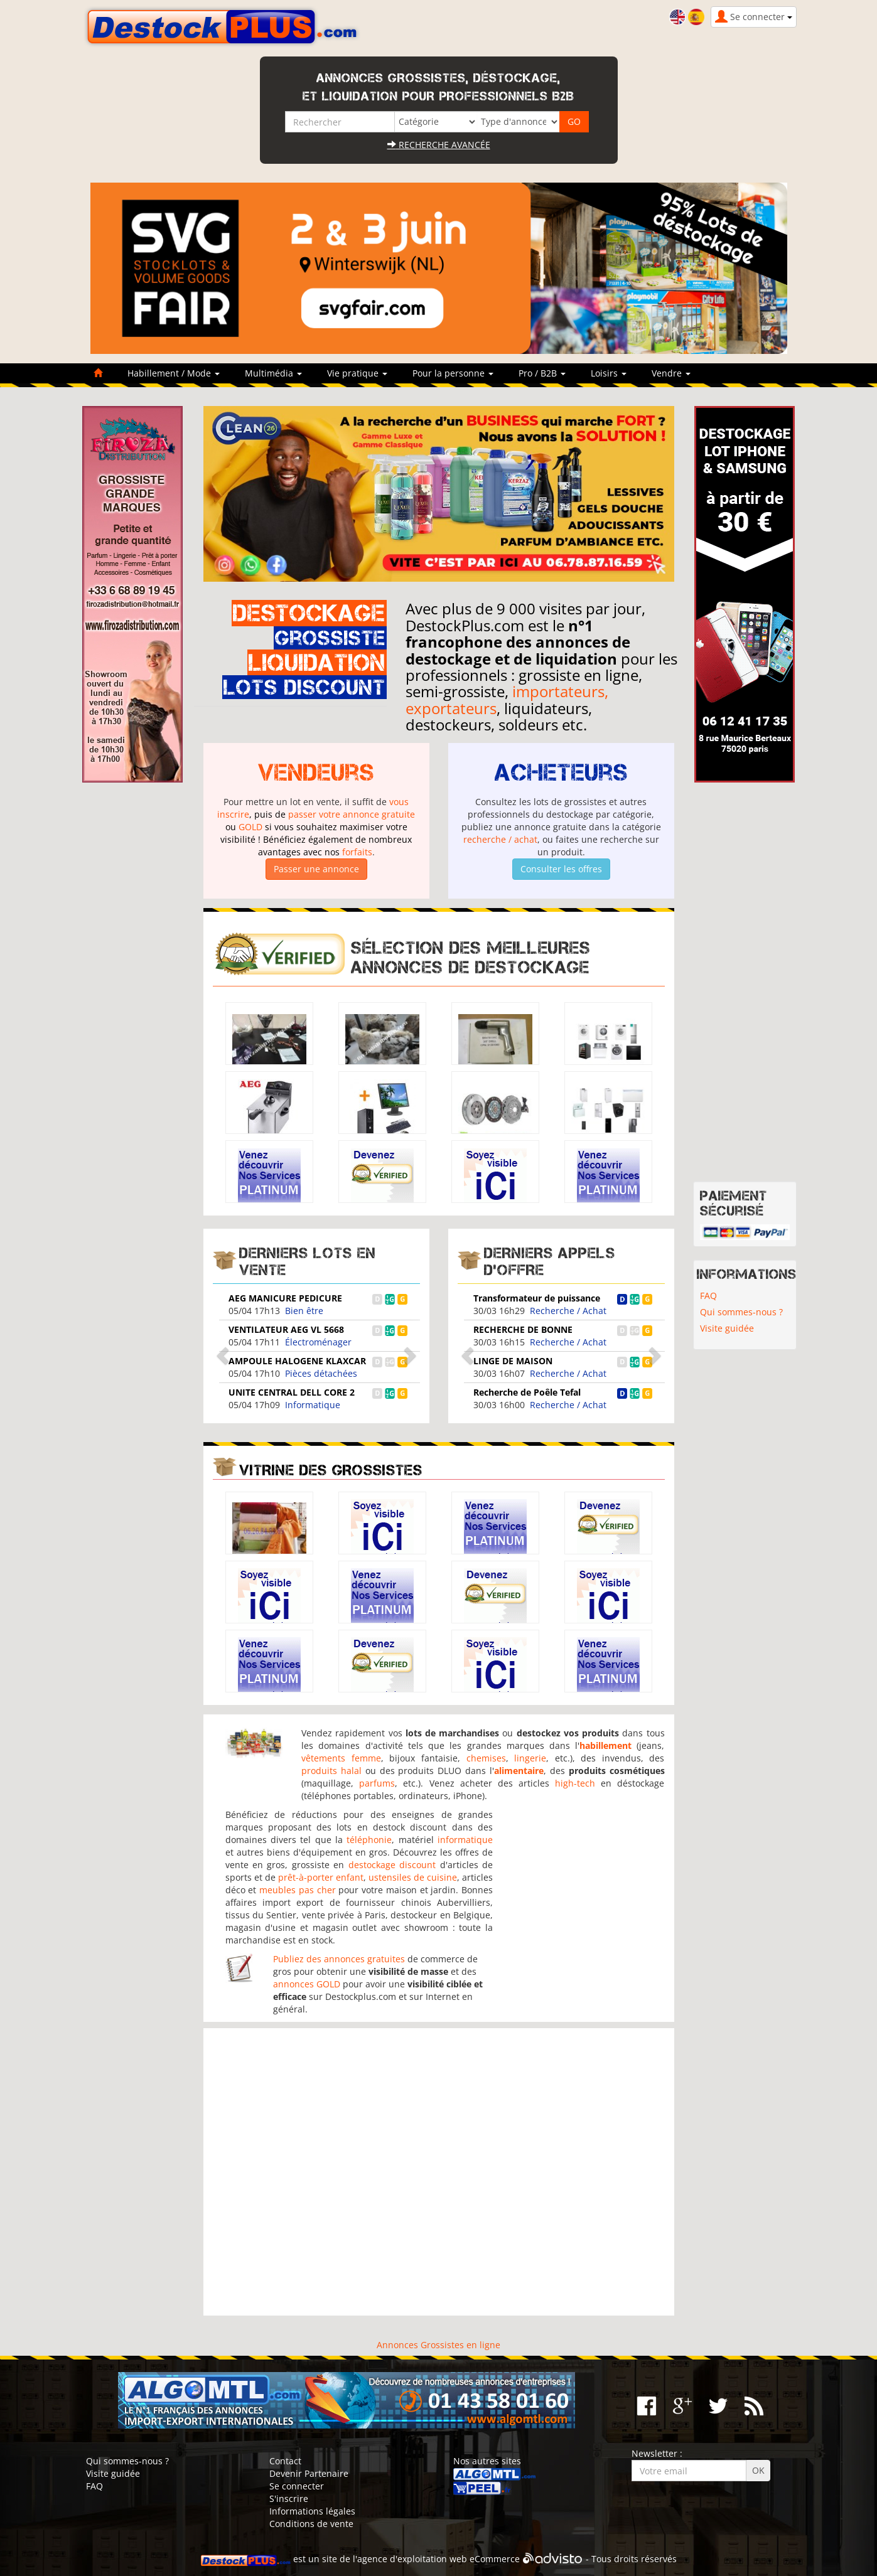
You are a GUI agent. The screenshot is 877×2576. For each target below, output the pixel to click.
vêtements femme (341, 1758)
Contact (285, 2461)
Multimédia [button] (273, 373)
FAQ (708, 1295)
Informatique (312, 1405)
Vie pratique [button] (357, 373)
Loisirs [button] (609, 373)
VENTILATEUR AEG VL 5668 (286, 1329)
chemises (486, 1758)
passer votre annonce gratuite (351, 814)
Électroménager (318, 1342)
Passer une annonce (316, 869)
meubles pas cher (297, 1890)
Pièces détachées (321, 1373)
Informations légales (312, 2511)
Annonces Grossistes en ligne (438, 2345)
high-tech (575, 1783)
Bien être (304, 1311)
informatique (465, 1840)
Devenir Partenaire (308, 2473)
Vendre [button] (671, 373)
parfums (377, 1783)
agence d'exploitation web (412, 2559)
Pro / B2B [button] (542, 373)
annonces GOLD (306, 1984)
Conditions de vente (311, 2524)
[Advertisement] (439, 2171)
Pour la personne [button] (452, 373)
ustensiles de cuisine (413, 1877)
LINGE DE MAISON (512, 1361)
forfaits (357, 852)
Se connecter (296, 2486)
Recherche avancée (438, 145)
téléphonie (369, 1840)
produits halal (331, 1771)
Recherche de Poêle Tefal (527, 1392)
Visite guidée (727, 1328)
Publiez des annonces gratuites (339, 1959)
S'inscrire (288, 2498)
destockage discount (392, 1865)
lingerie (530, 1758)
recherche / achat (500, 839)
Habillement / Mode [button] (173, 373)
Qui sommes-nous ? (741, 1312)
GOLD (250, 827)
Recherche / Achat (568, 1311)
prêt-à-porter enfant (320, 1877)
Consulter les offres (561, 869)
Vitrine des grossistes (330, 1470)
